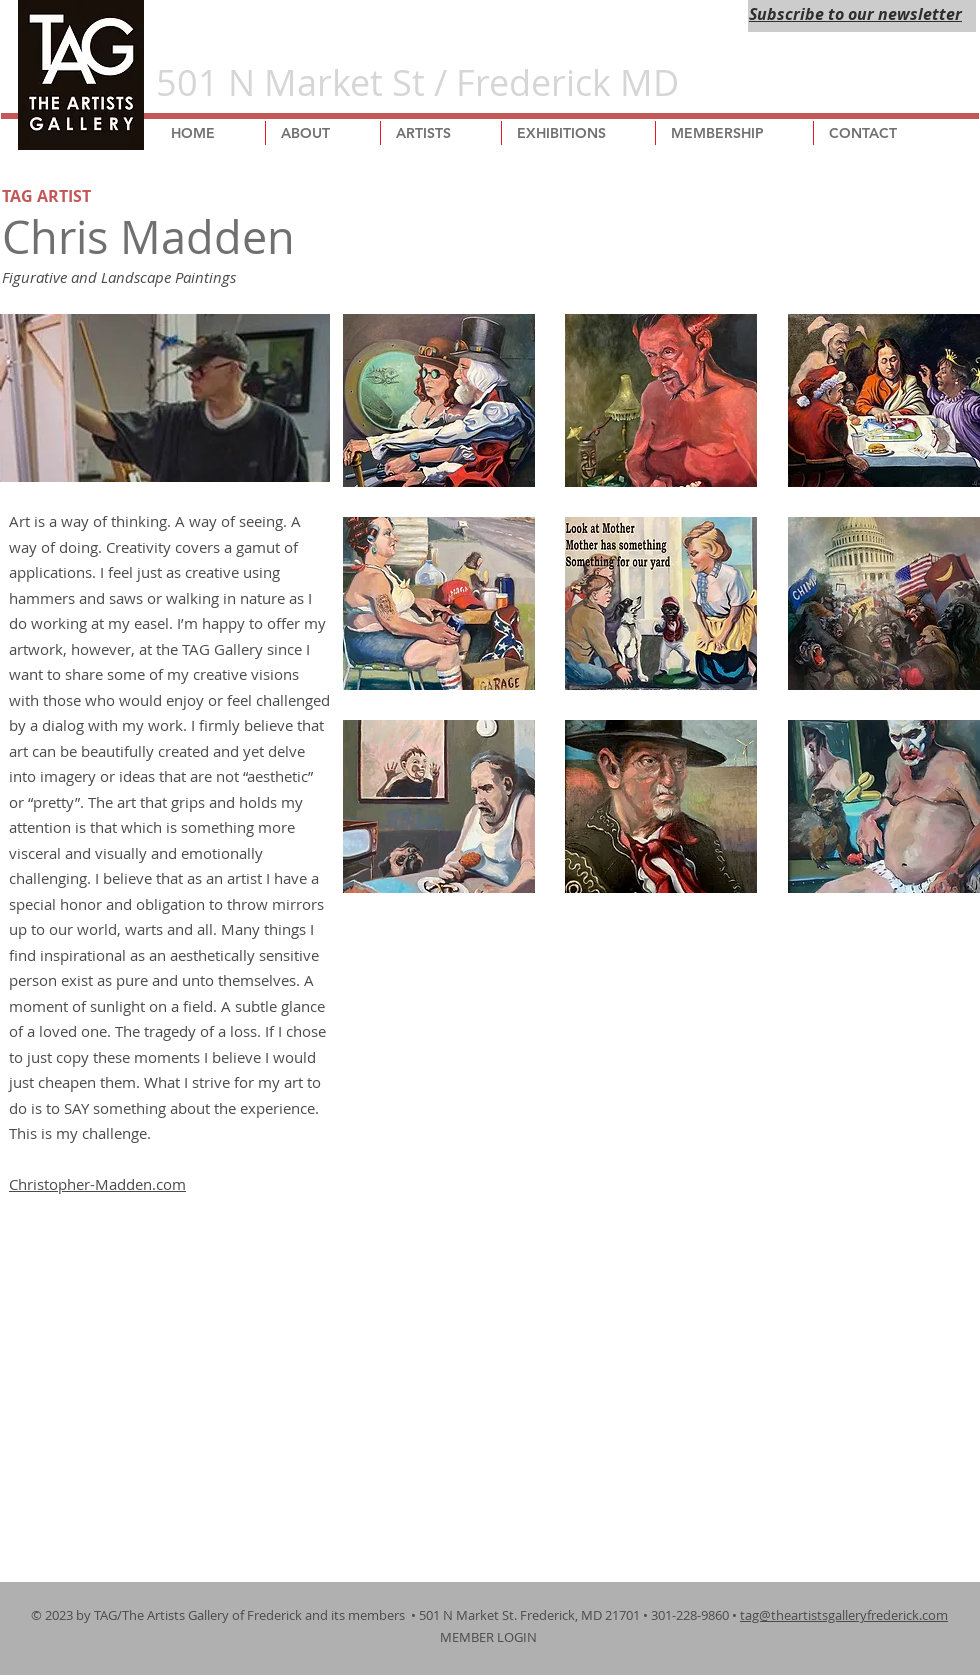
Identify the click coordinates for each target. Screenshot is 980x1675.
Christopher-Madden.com (97, 1184)
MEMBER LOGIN (490, 1637)
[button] (439, 400)
